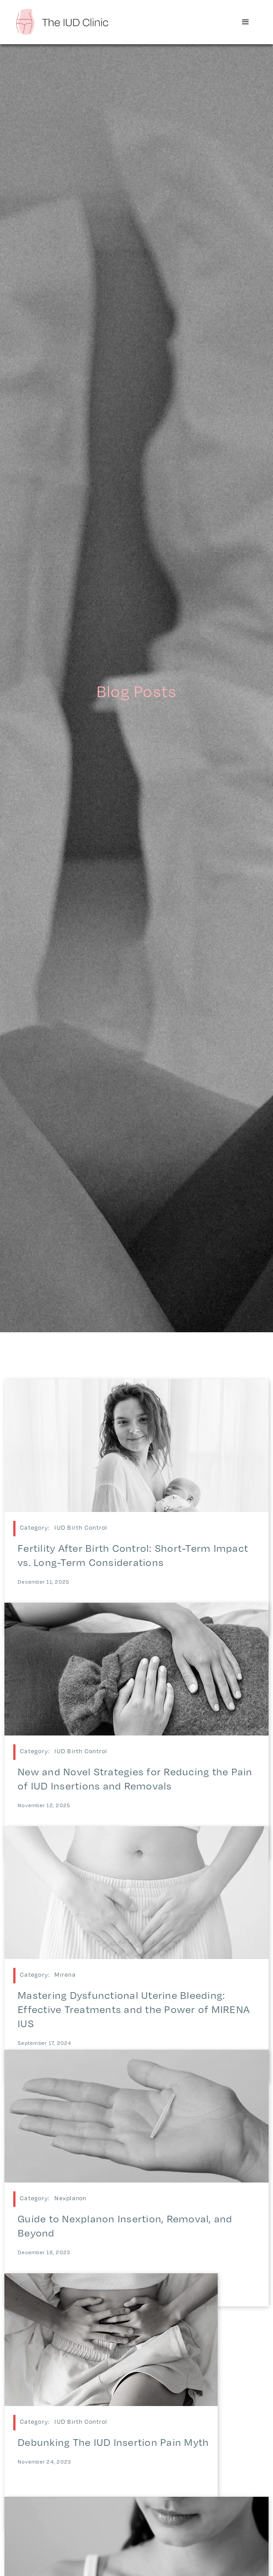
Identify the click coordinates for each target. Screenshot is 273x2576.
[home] (62, 21)
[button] (245, 22)
